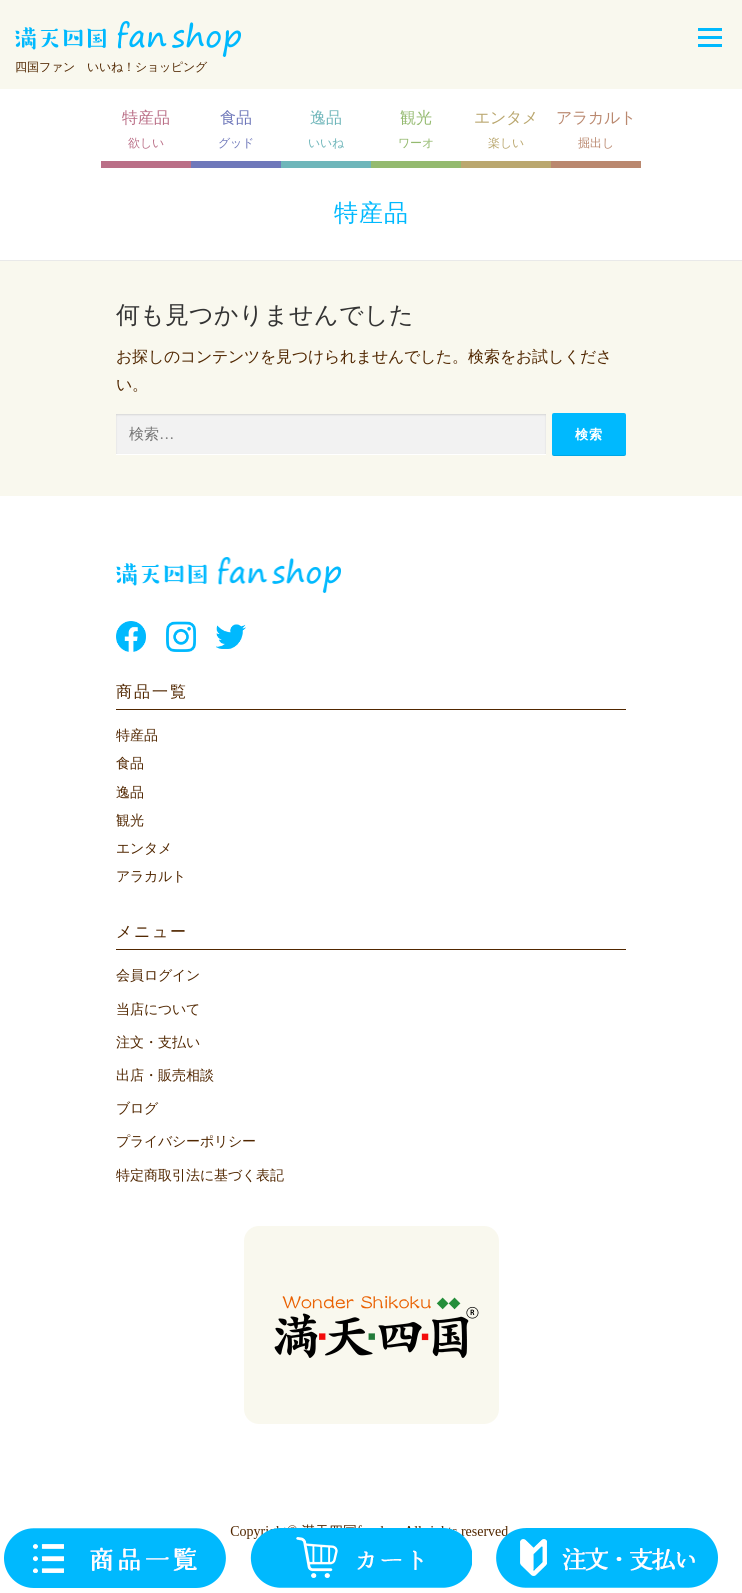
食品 (130, 763)
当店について (158, 1009)
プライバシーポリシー (186, 1141)
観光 (130, 820)
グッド (236, 129)
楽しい (506, 129)
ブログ (137, 1108)
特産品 (137, 735)
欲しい (146, 129)
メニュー (709, 37)
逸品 (130, 792)
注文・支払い (158, 1042)
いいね (326, 129)
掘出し (596, 129)
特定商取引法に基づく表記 (200, 1175)
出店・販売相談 (165, 1075)
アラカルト (151, 876)
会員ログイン (158, 975)
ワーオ (416, 129)
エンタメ (144, 848)
